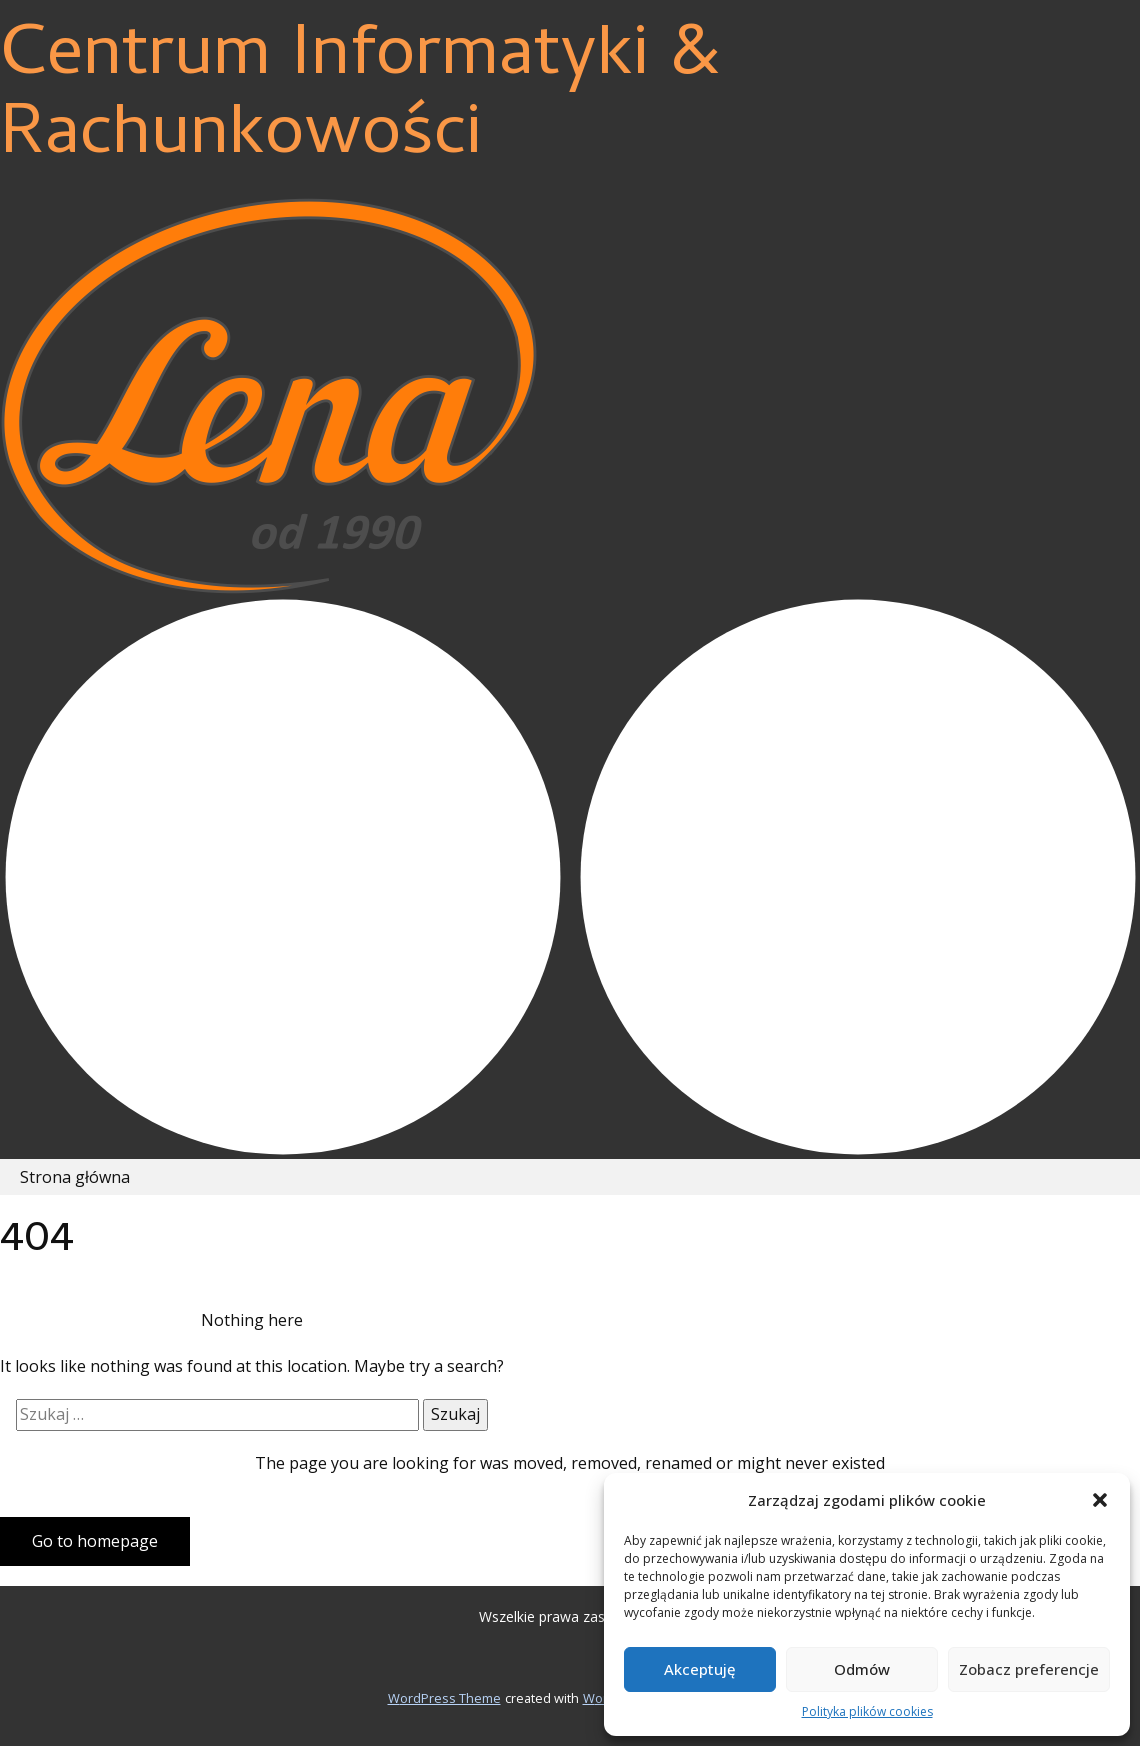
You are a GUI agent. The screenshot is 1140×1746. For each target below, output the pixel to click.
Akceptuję (700, 1669)
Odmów (862, 1669)
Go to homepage (95, 1541)
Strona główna (75, 1177)
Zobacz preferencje (1029, 1669)
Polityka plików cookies (867, 1711)
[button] (1100, 1500)
